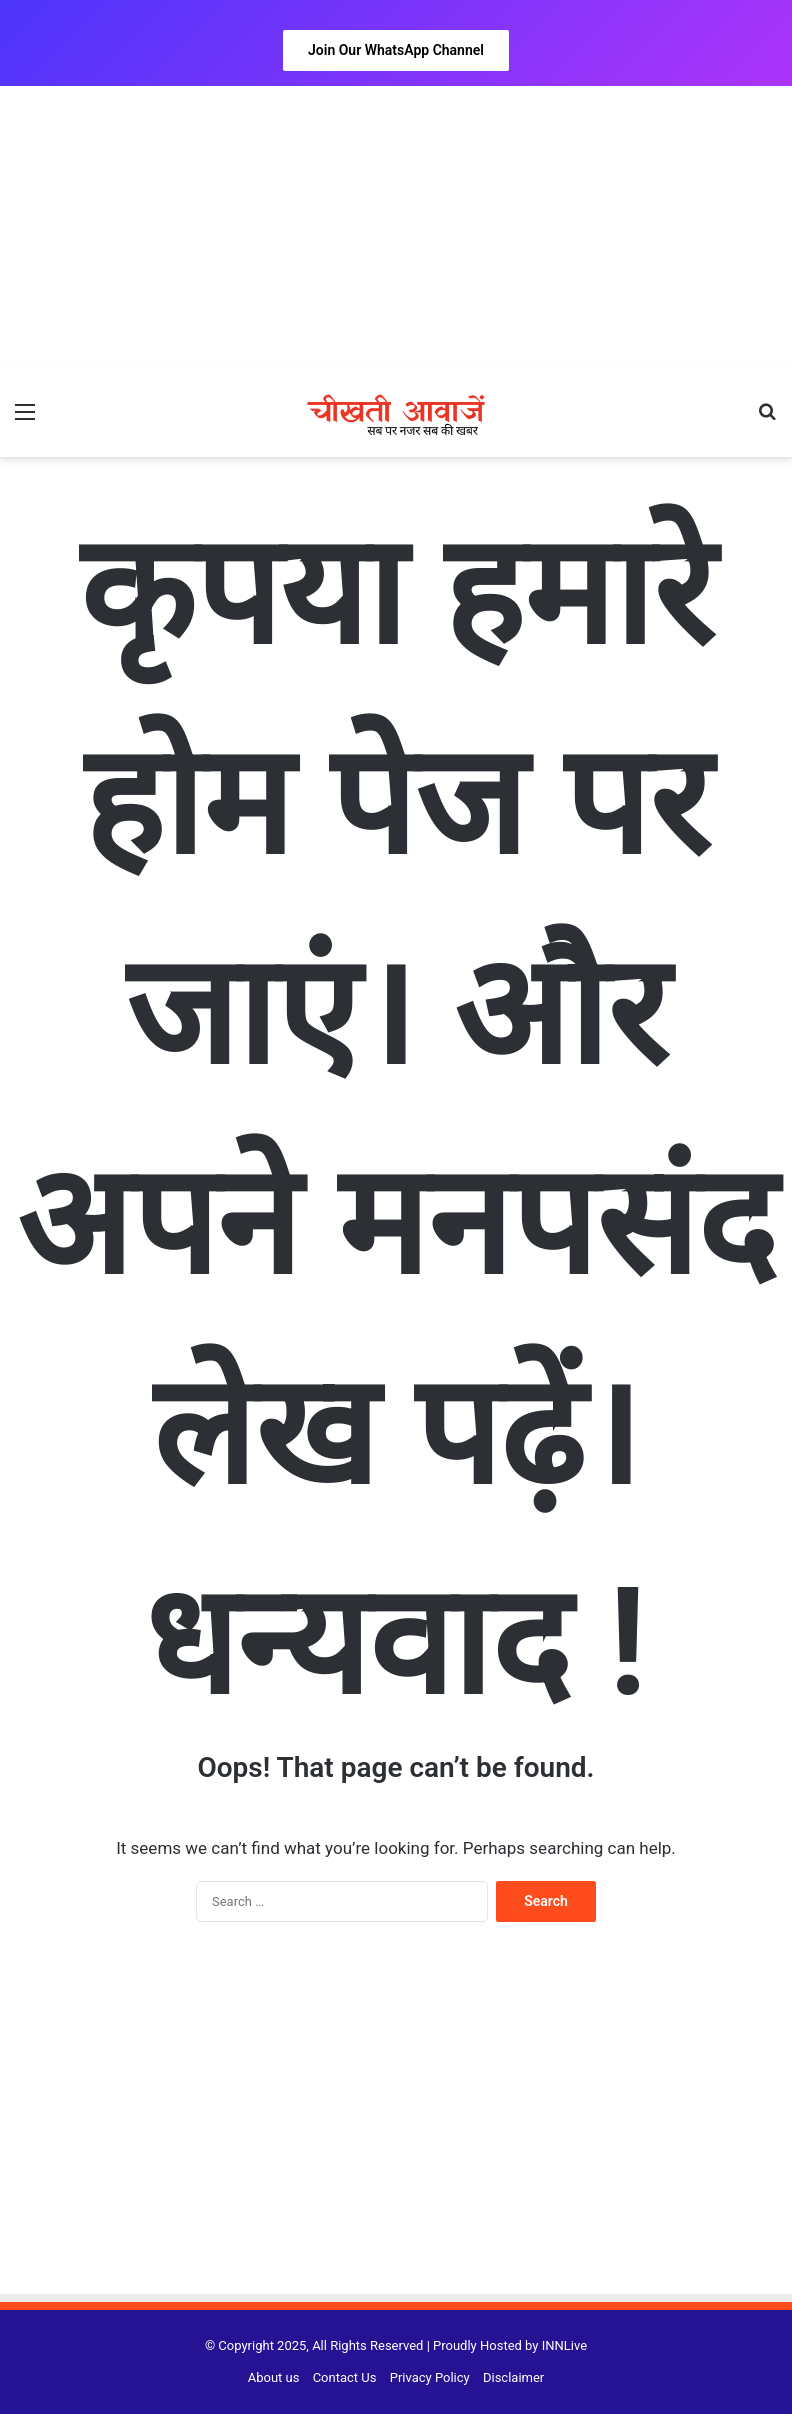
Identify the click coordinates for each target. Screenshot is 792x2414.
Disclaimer (513, 2377)
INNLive (564, 2345)
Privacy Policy (430, 2377)
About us (274, 2377)
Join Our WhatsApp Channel (396, 50)
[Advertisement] (396, 226)
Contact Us (345, 2377)
